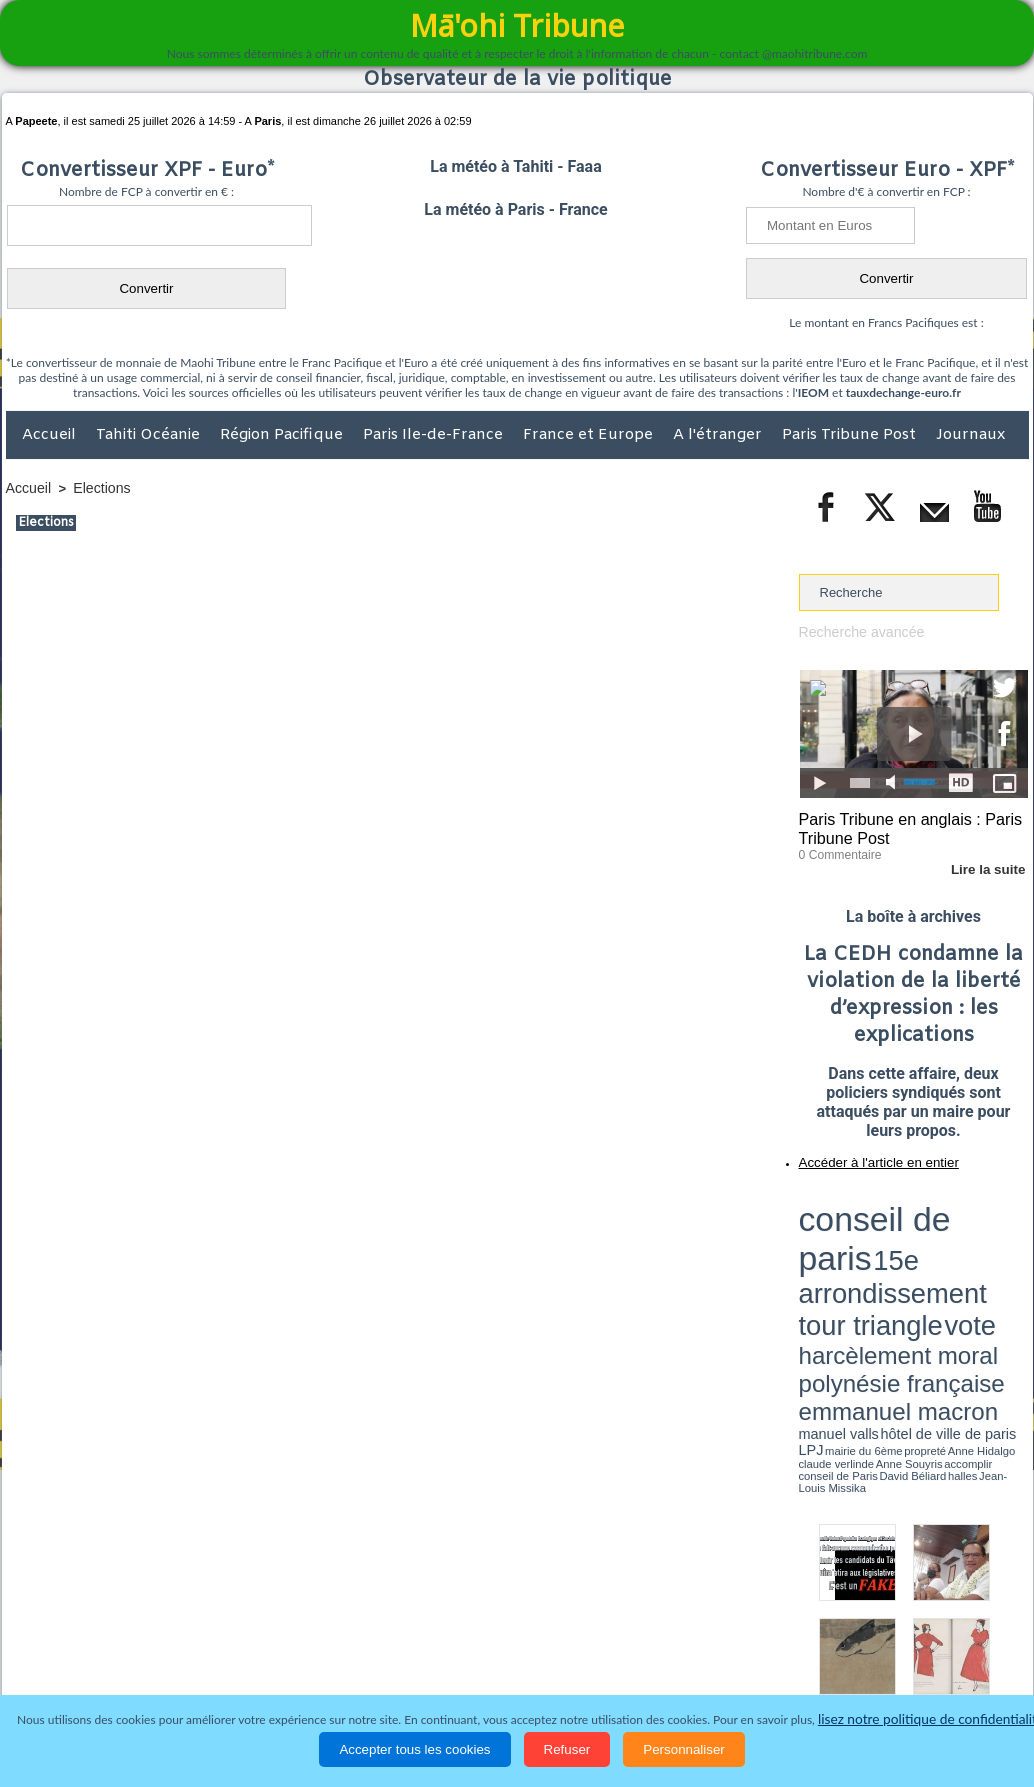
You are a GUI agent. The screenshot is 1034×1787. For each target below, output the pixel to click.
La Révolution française (755, 1657)
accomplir (1010, 1263)
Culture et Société (319, 1657)
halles (888, 1270)
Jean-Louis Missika (922, 1270)
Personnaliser (684, 1749)
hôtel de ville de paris (987, 1252)
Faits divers (416, 1657)
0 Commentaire (836, 849)
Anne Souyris (978, 1263)
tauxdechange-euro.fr (903, 392)
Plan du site (498, 1615)
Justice (478, 1657)
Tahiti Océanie (150, 435)
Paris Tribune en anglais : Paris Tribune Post (903, 826)
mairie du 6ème (833, 1263)
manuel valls (928, 1252)
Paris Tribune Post (851, 435)
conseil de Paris (820, 1270)
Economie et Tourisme (189, 1657)
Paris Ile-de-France (435, 435)
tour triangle (939, 1220)
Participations (874, 1657)
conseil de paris (861, 1201)
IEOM (813, 392)
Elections (96, 487)
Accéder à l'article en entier (865, 1155)
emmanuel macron (852, 1250)
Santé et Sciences (560, 1657)
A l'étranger (719, 435)
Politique (87, 1657)
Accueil (51, 435)
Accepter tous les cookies (414, 1749)
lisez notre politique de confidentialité (931, 1719)
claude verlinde (938, 1263)
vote (993, 1220)
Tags (556, 1615)
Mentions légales (973, 1657)
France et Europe (590, 435)
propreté (867, 1263)
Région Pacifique (283, 435)
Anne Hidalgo (898, 1263)
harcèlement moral (852, 1235)
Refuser (567, 1749)
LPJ (805, 1262)
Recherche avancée (857, 631)
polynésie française (962, 1235)
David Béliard (861, 1270)
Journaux (970, 435)
